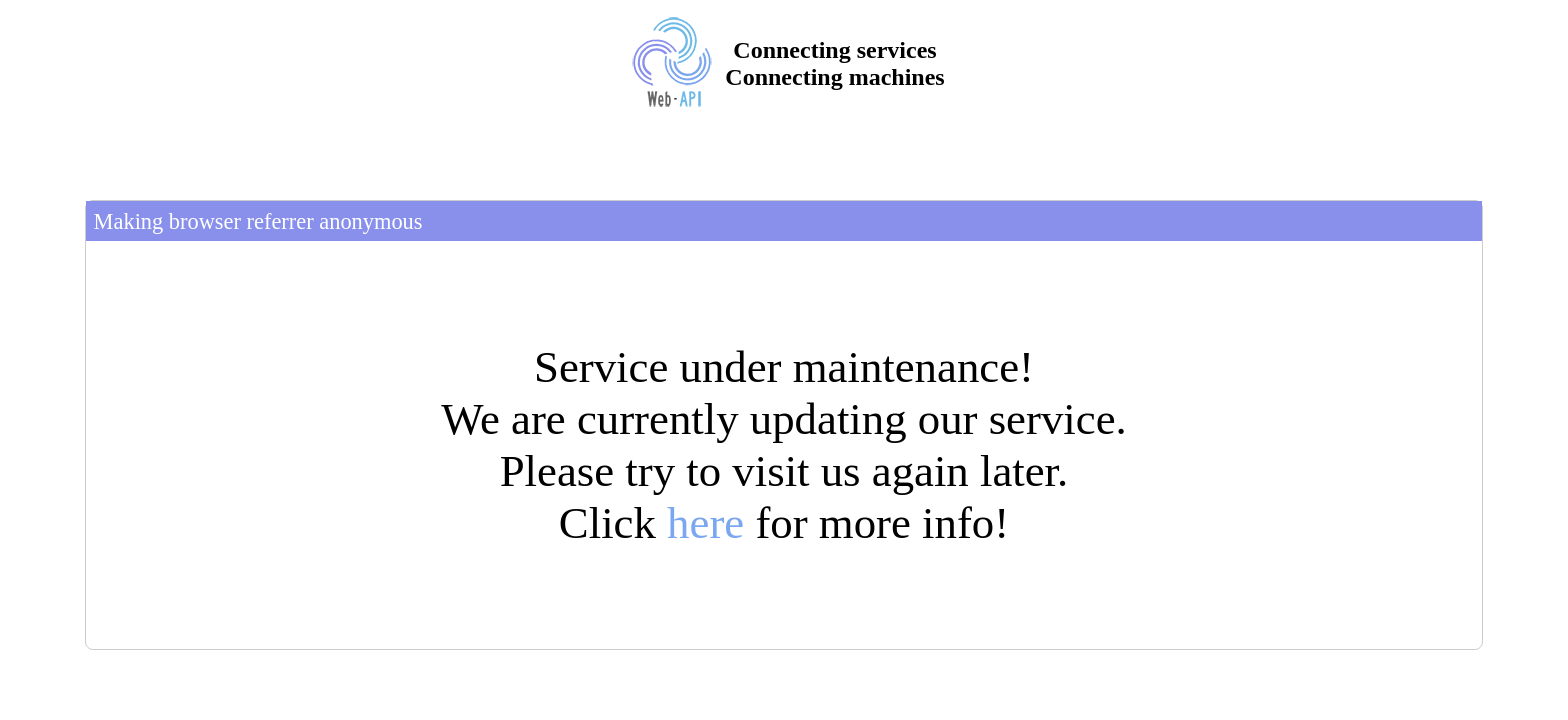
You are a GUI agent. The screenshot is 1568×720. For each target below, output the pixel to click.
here (705, 523)
